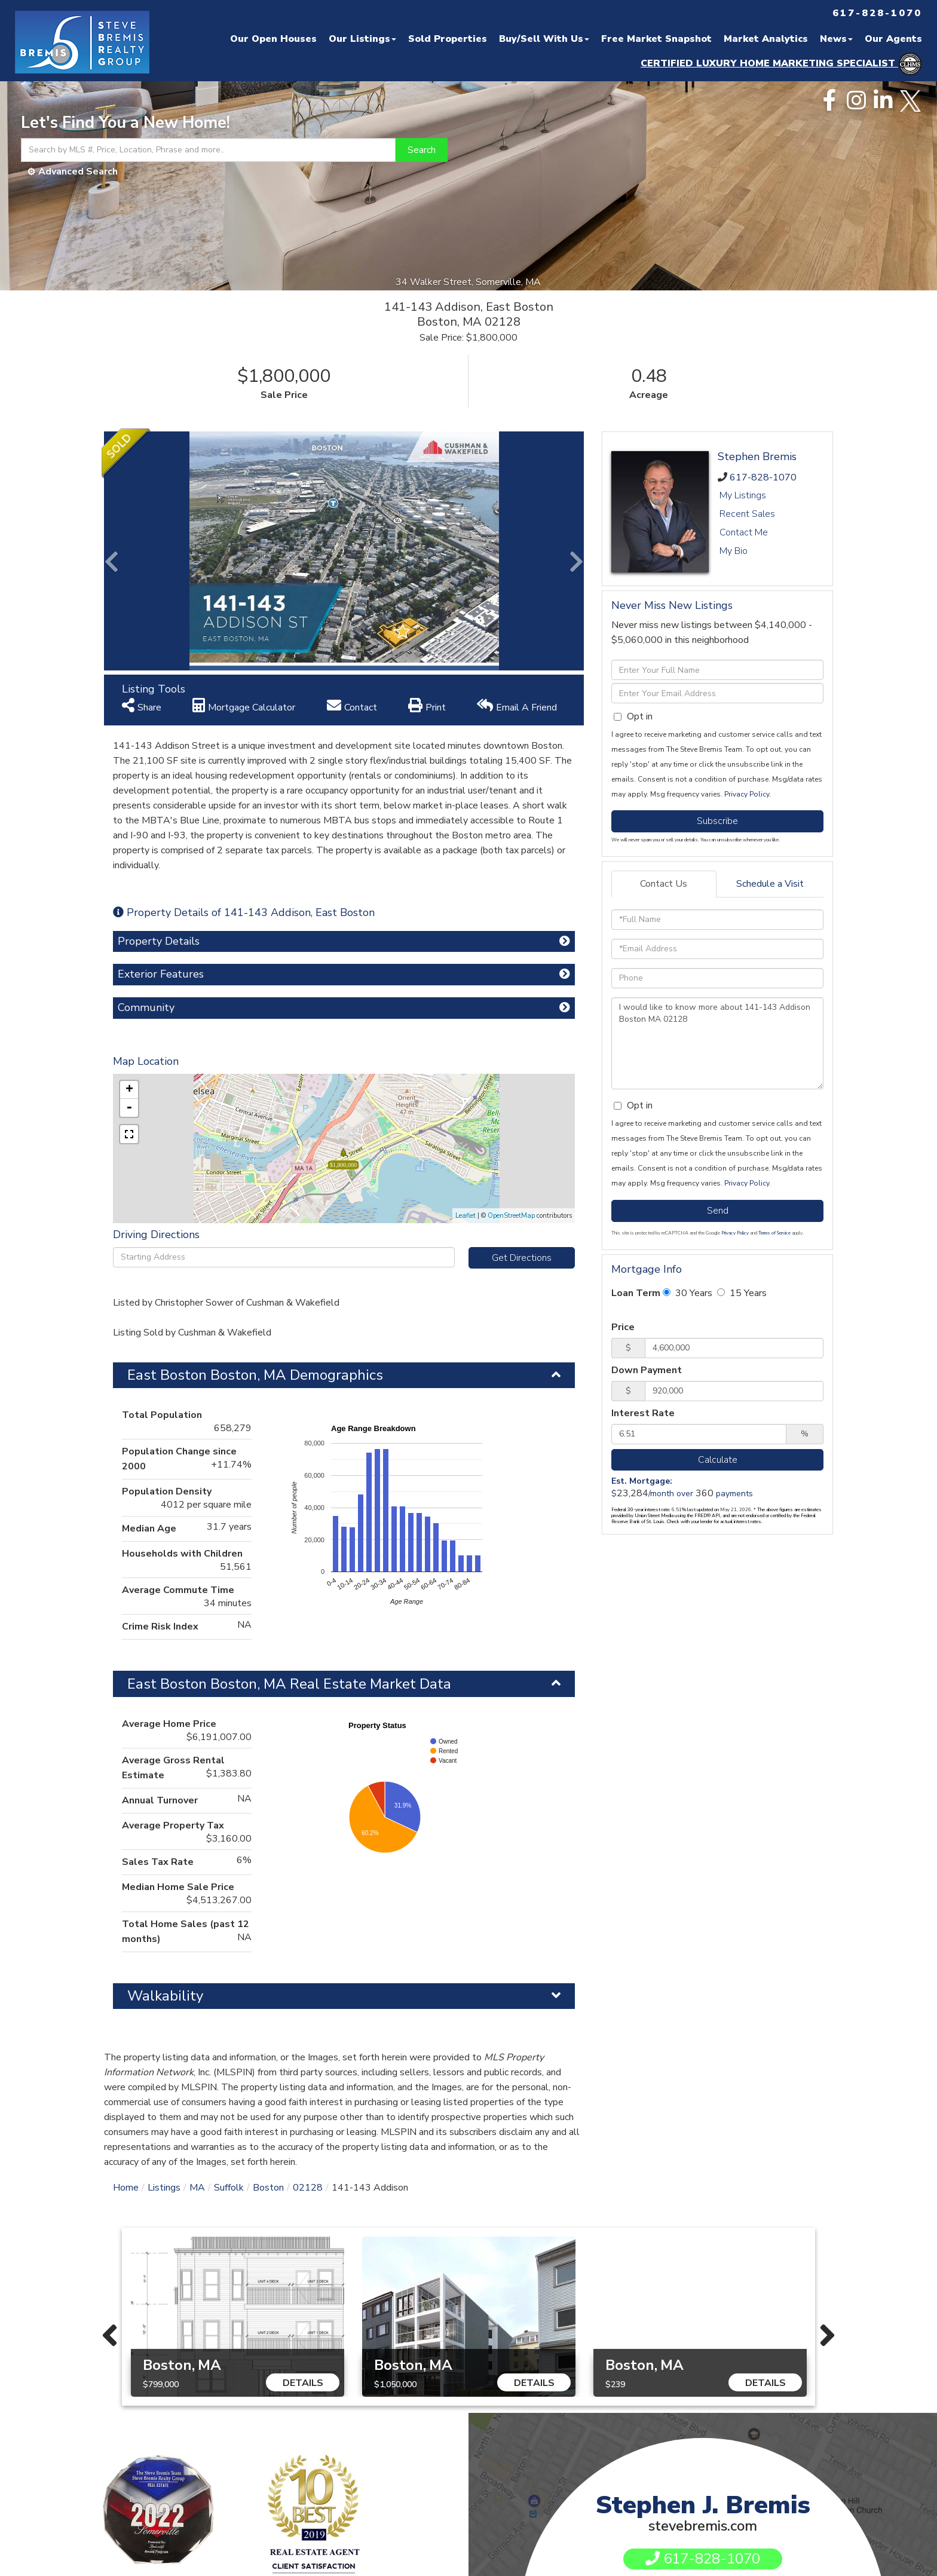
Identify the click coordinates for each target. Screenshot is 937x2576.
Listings (164, 2187)
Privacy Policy (746, 794)
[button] (422, 150)
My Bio (733, 551)
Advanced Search (78, 171)
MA (197, 2187)
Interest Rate (643, 1413)
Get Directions (522, 1257)
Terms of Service (774, 1233)
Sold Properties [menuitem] (447, 38)
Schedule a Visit (770, 883)
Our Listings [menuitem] (362, 38)
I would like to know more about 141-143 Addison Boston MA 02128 (717, 1043)
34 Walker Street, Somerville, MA (468, 282)
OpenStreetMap (511, 1215)
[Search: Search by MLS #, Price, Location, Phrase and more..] (208, 150)
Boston (268, 2187)
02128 (308, 2187)
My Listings (742, 495)
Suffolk (229, 2187)
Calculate (717, 1459)
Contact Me (743, 532)
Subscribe (717, 821)
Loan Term (635, 1293)
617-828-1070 (763, 477)
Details (303, 2383)
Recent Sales (747, 513)
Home (126, 2187)
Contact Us (663, 883)
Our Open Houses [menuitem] (273, 38)
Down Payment (646, 1370)
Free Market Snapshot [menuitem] (656, 38)
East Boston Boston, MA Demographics (255, 1375)
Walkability (165, 1995)
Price (623, 1327)
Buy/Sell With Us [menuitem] (544, 38)
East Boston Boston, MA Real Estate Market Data (289, 1683)
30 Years (687, 1293)
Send (717, 1210)
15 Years (742, 1293)
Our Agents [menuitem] (893, 38)
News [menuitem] (836, 38)
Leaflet (465, 1215)
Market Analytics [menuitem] (766, 38)
